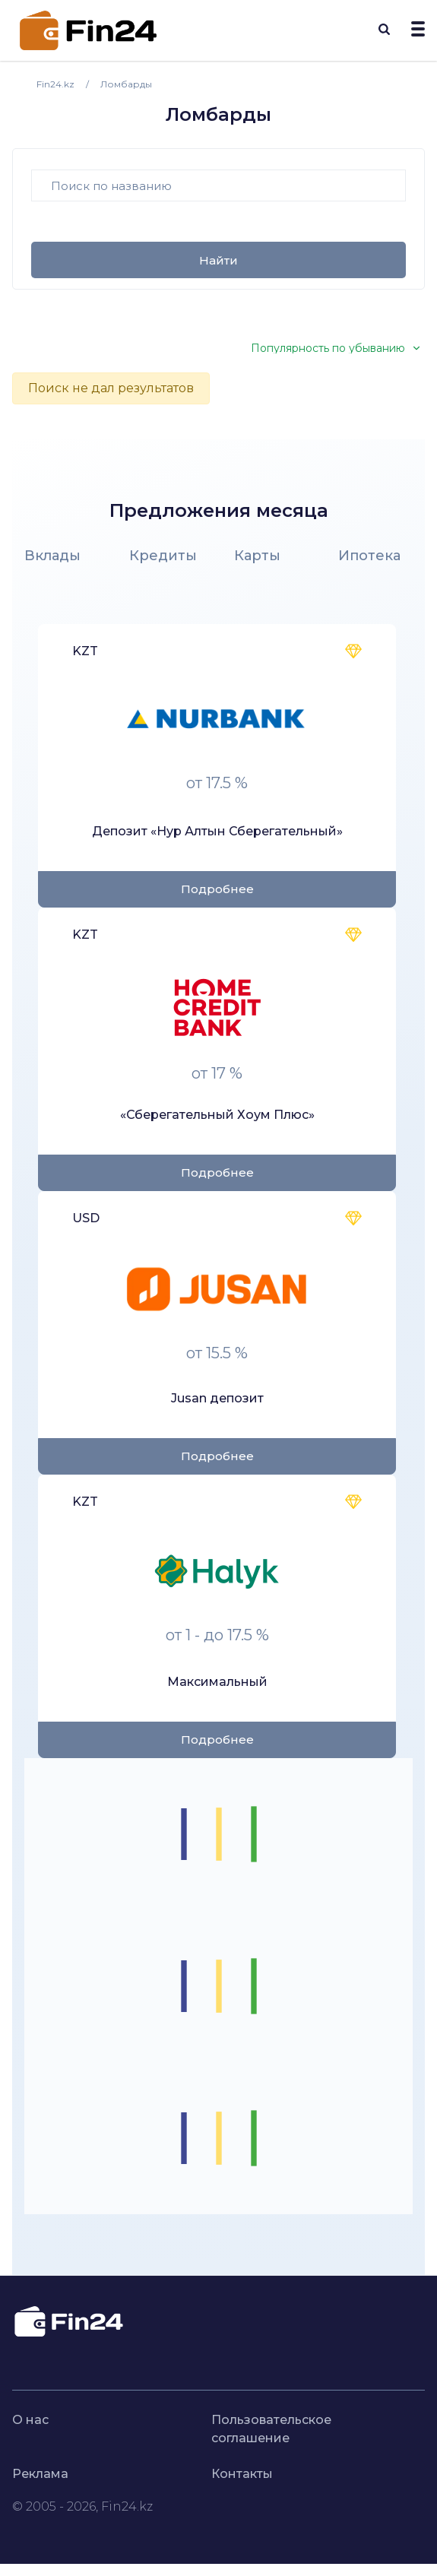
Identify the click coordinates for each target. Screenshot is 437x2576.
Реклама (40, 2474)
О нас (30, 2420)
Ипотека (369, 555)
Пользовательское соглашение (271, 2429)
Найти (218, 260)
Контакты (242, 2474)
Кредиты (163, 555)
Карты (257, 555)
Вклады (52, 555)
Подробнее (217, 889)
